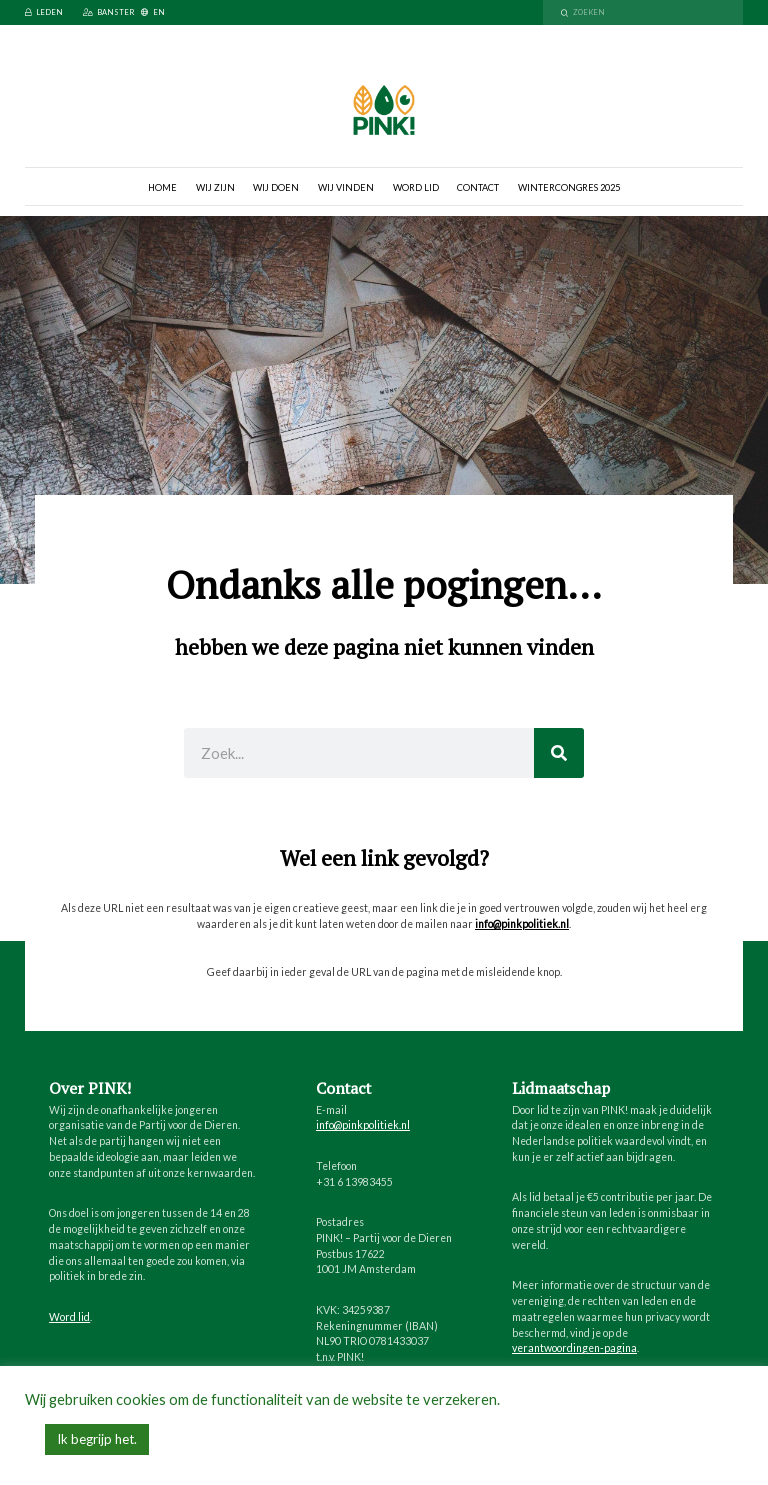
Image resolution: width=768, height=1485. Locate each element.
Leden (44, 12)
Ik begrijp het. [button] (97, 1439)
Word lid (416, 187)
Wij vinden (346, 187)
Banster (108, 12)
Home (162, 187)
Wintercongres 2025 (569, 187)
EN (153, 12)
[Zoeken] (559, 753)
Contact (478, 187)
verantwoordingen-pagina (574, 1348)
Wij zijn (215, 187)
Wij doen (276, 187)
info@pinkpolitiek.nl (522, 924)
